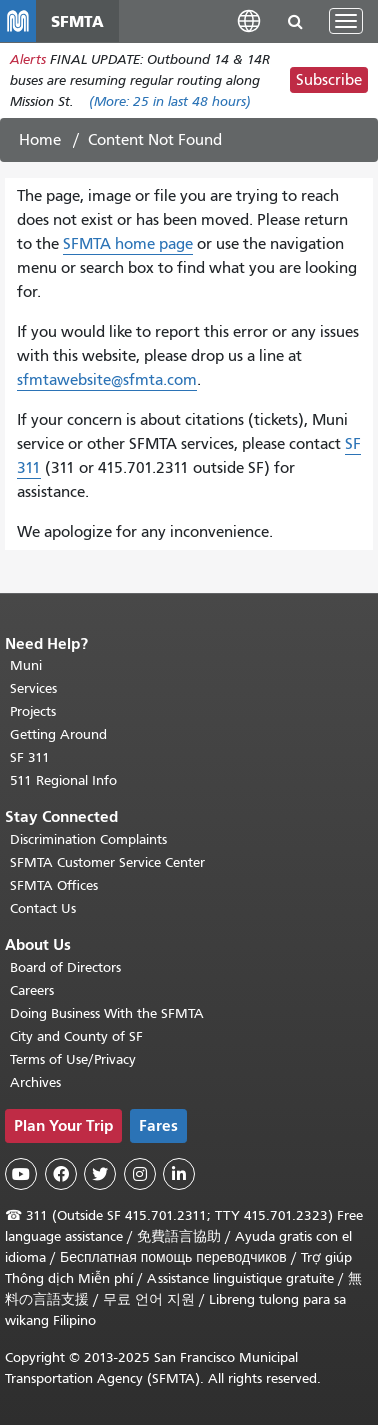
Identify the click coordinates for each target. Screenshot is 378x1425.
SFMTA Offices (54, 885)
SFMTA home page (128, 244)
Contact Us (43, 908)
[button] (249, 20)
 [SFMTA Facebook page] (61, 1174)
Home (40, 140)
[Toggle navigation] (346, 21)
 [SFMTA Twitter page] (100, 1174)
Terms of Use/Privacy (73, 1059)
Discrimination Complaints (88, 839)
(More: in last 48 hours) (170, 101)
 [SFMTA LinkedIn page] (179, 1174)
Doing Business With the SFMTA (107, 1013)
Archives (35, 1082)
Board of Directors (65, 967)
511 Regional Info (63, 780)
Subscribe (329, 80)
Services (33, 688)
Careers (32, 990)
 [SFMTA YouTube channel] (21, 1174)
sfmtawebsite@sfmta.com (107, 380)
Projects (33, 711)
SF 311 (30, 757)
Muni (26, 665)
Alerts (28, 59)
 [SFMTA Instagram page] (140, 1174)
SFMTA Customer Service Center (107, 862)
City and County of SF (76, 1036)
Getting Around (58, 734)
